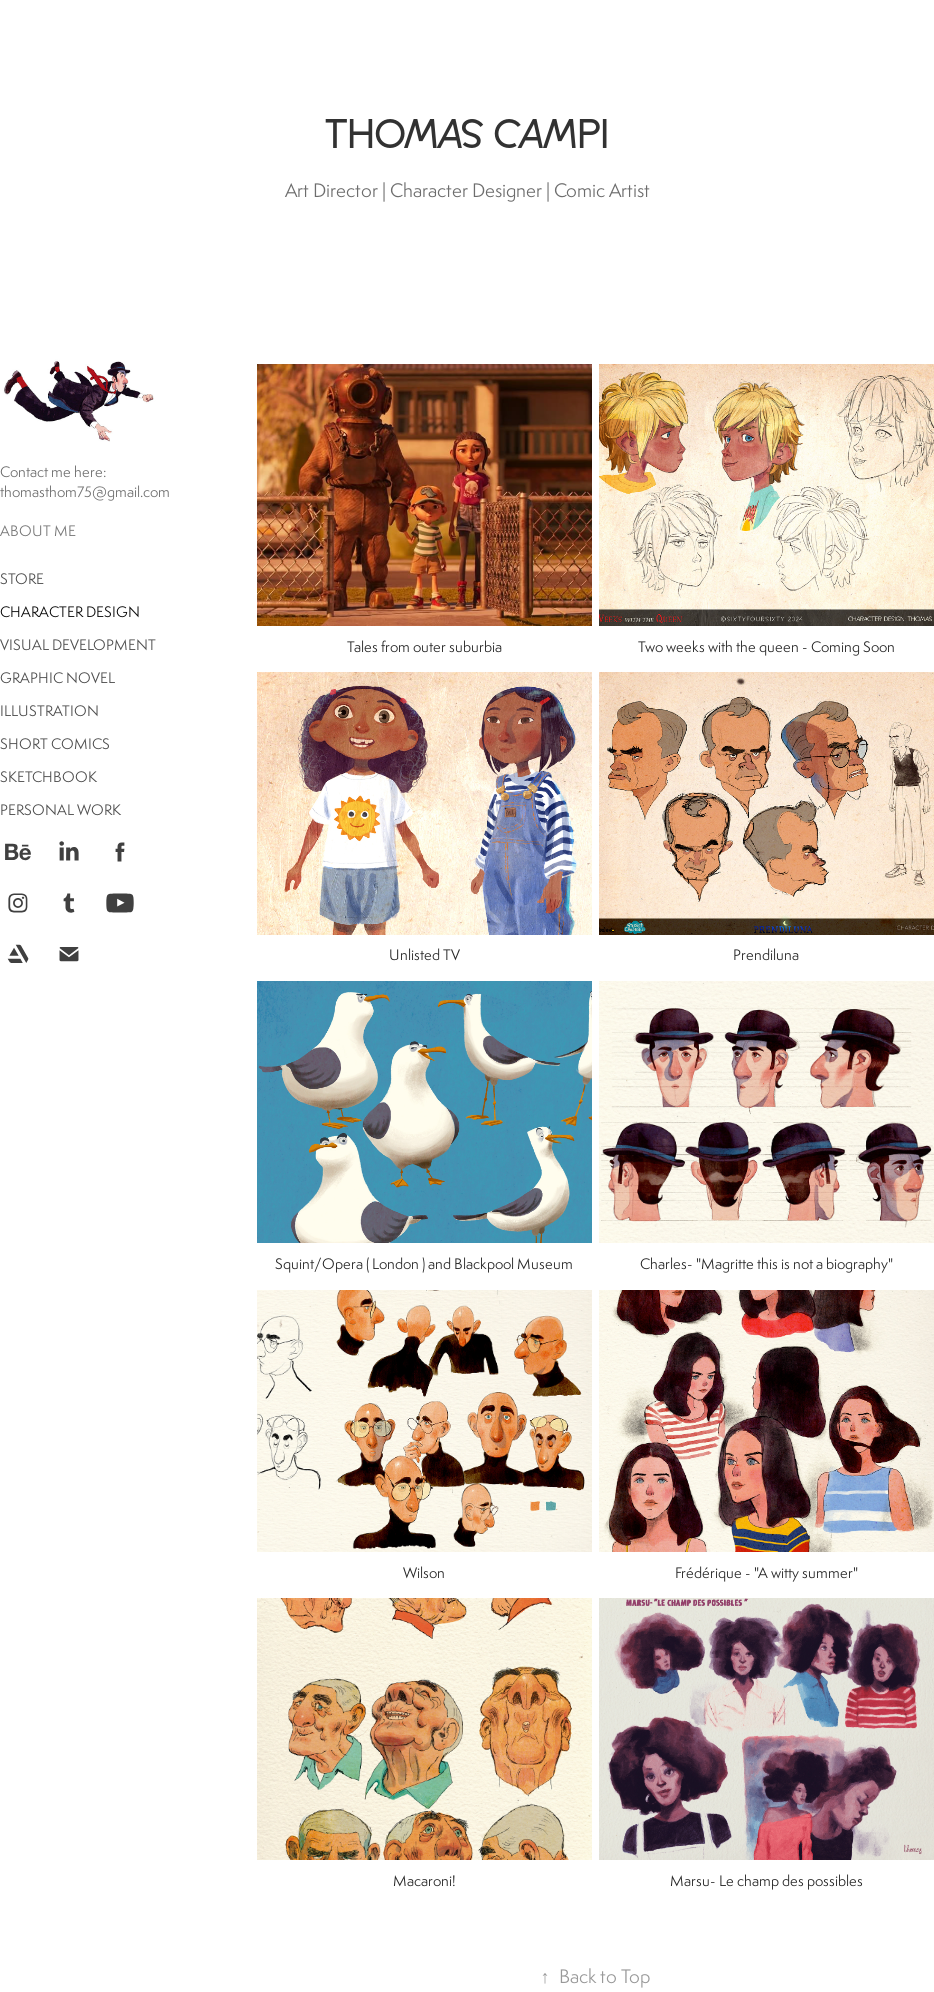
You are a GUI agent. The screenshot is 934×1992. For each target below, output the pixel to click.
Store (22, 578)
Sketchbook (48, 776)
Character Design (70, 611)
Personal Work (60, 809)
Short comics (55, 743)
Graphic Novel (57, 677)
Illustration (49, 710)
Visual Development (78, 644)
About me (38, 530)
